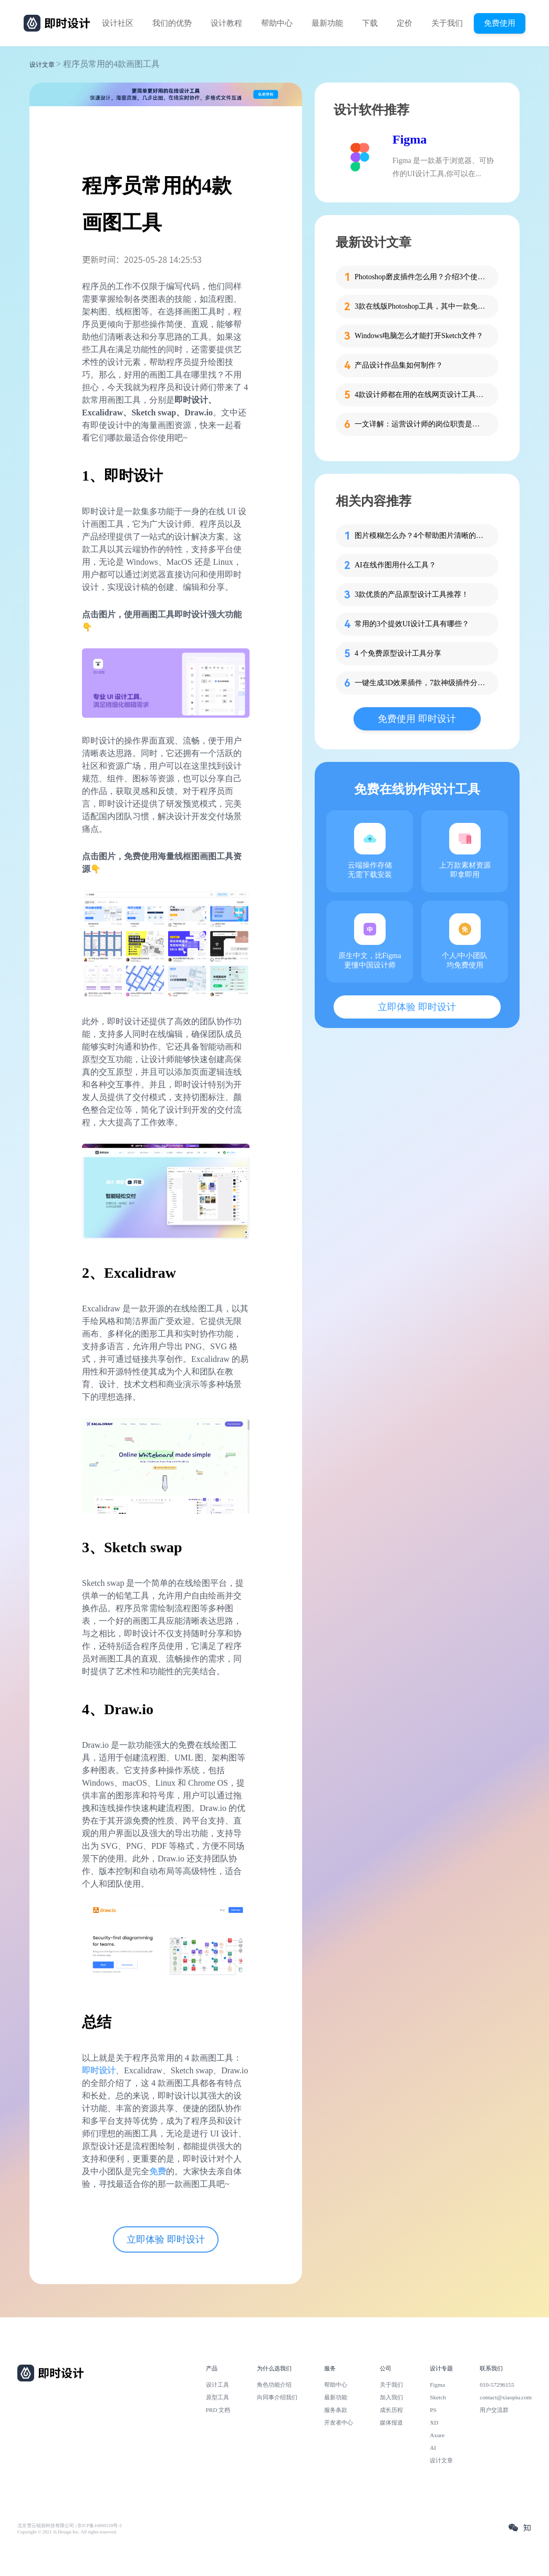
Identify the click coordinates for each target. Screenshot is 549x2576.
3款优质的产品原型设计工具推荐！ (412, 594)
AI (433, 2448)
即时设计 (99, 2070)
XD (434, 2422)
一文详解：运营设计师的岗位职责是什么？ (420, 424)
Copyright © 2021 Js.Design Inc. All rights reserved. (67, 2531)
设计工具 (217, 2384)
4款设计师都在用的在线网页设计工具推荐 (420, 395)
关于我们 (447, 23)
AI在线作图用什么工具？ (395, 565)
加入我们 (391, 2397)
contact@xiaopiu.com (506, 2397)
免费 (157, 2171)
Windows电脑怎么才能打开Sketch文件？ (419, 336)
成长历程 (391, 2410)
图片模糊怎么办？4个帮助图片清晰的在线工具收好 (420, 535)
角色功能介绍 (274, 2384)
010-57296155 (497, 2384)
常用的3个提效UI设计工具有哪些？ (412, 624)
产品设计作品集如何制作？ (399, 365)
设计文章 (42, 64)
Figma (409, 139)
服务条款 (335, 2410)
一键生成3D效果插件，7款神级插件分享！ (420, 683)
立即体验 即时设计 (166, 2239)
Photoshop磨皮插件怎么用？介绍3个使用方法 (420, 277)
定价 (404, 23)
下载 (370, 23)
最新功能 (327, 23)
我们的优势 (172, 23)
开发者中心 (338, 2422)
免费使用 (499, 22)
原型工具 (217, 2397)
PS (433, 2410)
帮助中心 (277, 23)
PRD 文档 (218, 2410)
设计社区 (117, 23)
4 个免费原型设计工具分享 (398, 653)
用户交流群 (494, 2410)
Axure (437, 2435)
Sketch (438, 2397)
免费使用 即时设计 (417, 719)
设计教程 (226, 23)
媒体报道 (391, 2422)
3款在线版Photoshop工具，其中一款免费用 (420, 306)
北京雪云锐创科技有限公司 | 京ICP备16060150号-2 (69, 2525)
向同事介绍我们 (277, 2397)
